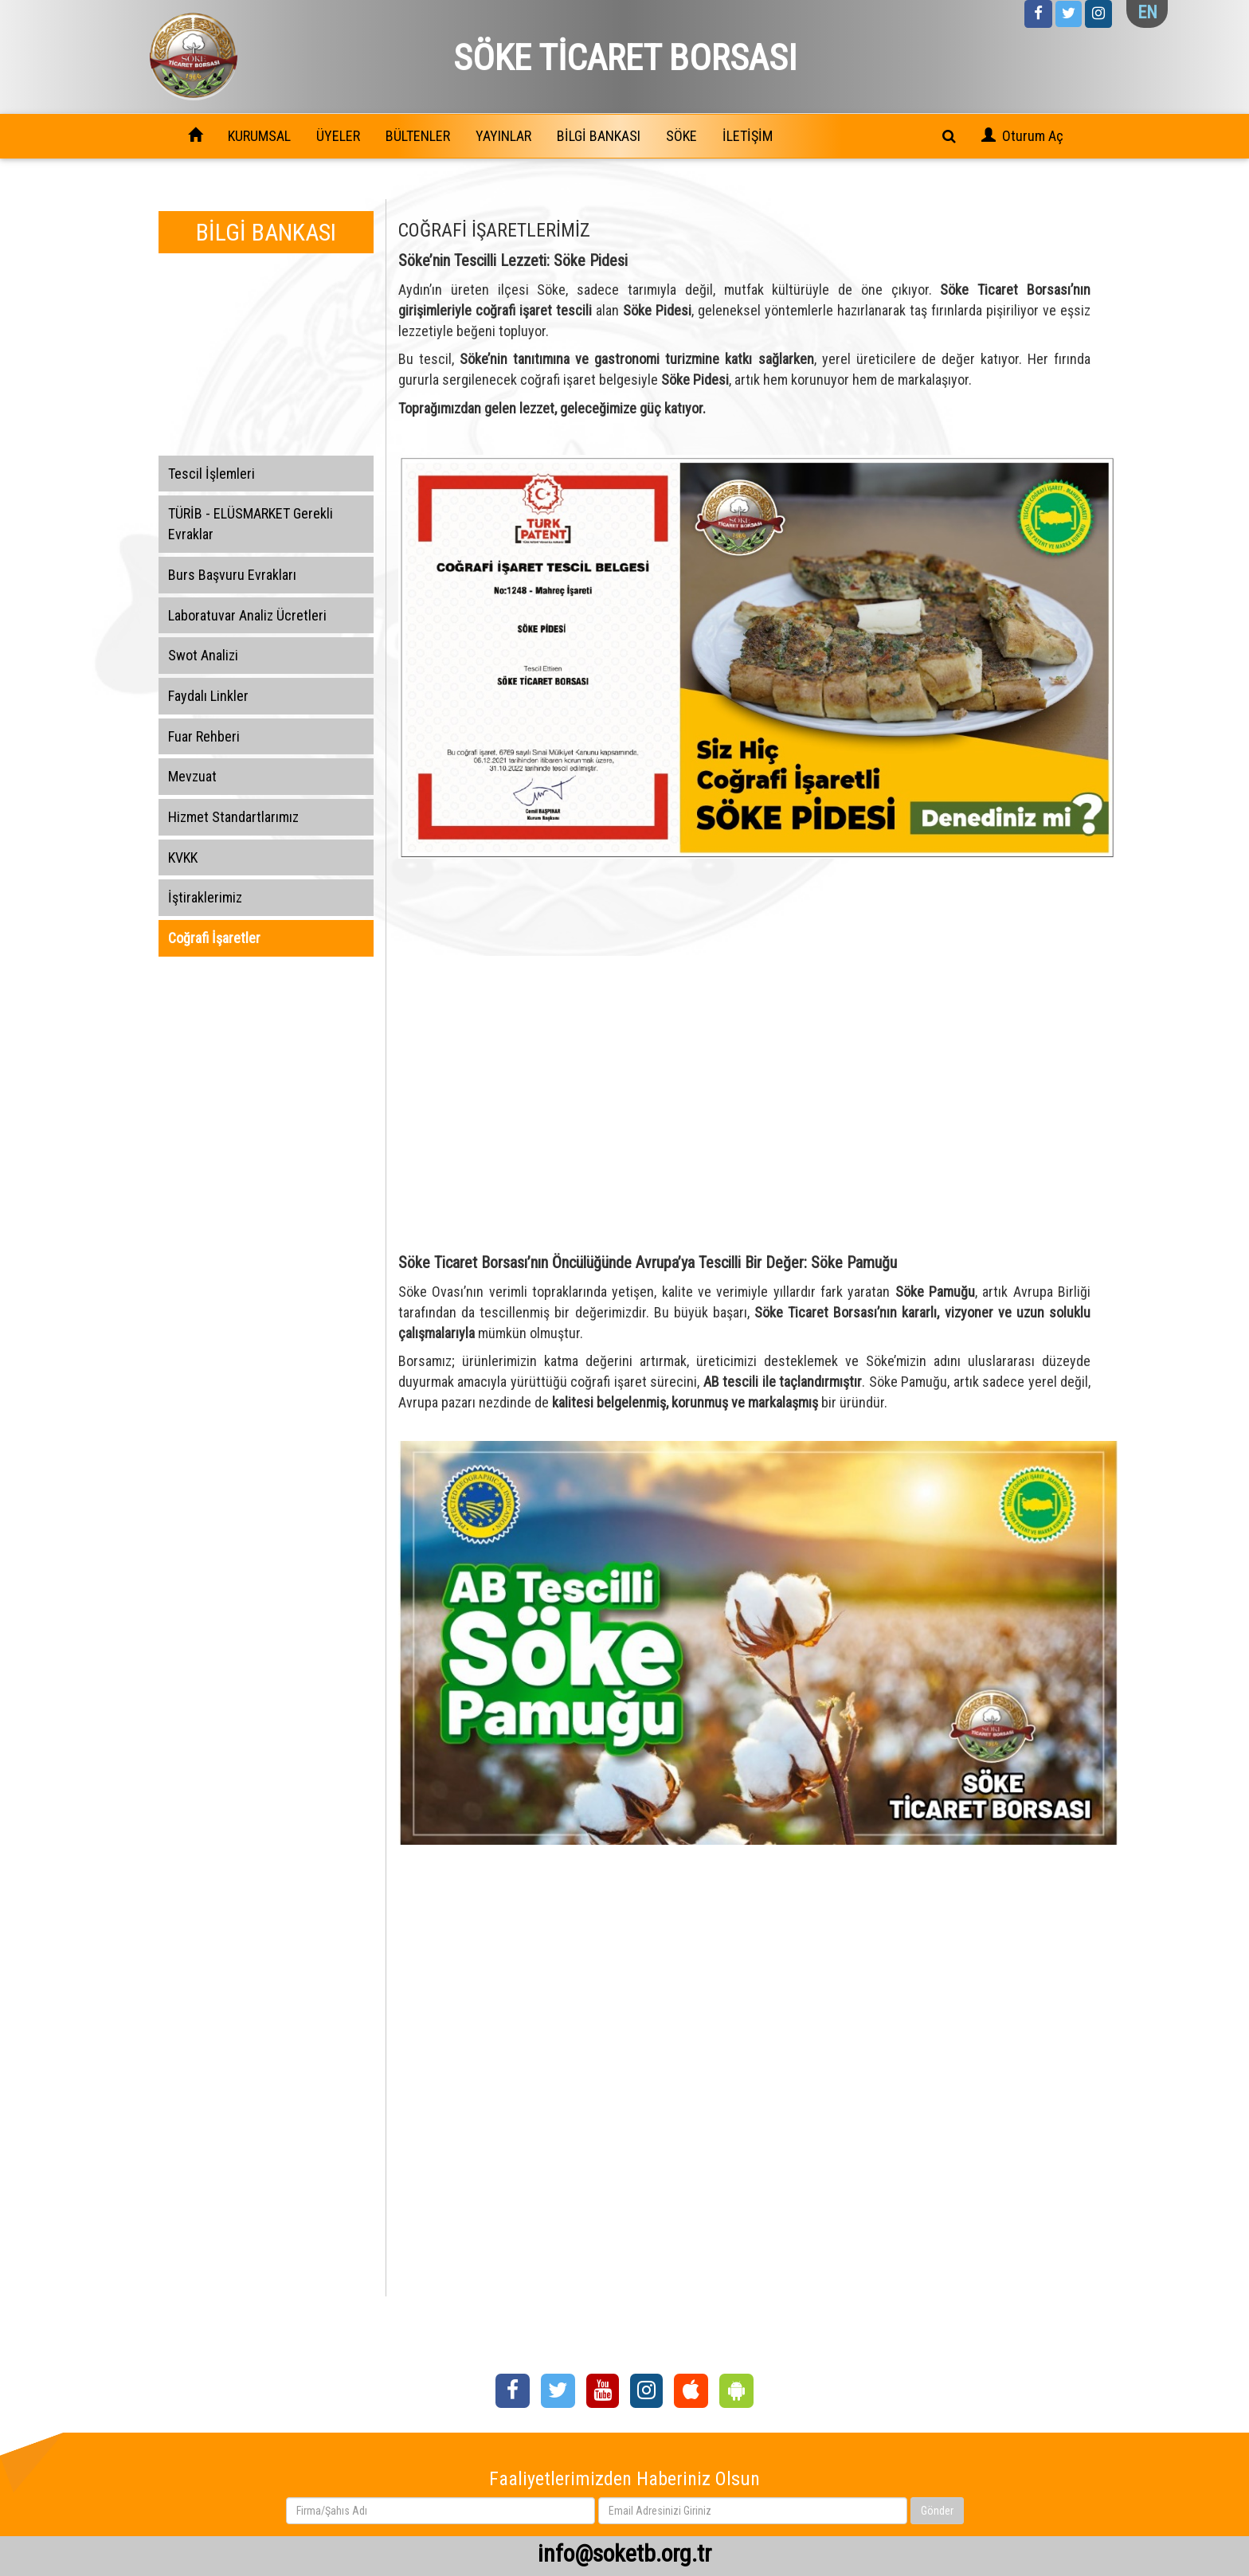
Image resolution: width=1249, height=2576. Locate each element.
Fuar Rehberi (204, 736)
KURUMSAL (259, 135)
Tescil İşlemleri (211, 473)
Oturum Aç (1032, 135)
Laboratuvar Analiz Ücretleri (247, 615)
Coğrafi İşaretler (214, 938)
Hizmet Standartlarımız (233, 816)
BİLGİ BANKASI (598, 135)
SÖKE (681, 135)
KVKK (183, 857)
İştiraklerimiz (205, 897)
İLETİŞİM (747, 135)
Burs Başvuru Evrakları (232, 574)
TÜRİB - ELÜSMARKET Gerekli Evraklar (250, 523)
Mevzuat (192, 776)
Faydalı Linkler (208, 695)
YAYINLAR (503, 135)
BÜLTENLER (418, 135)
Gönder (937, 2510)
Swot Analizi (203, 655)
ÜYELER (338, 135)
